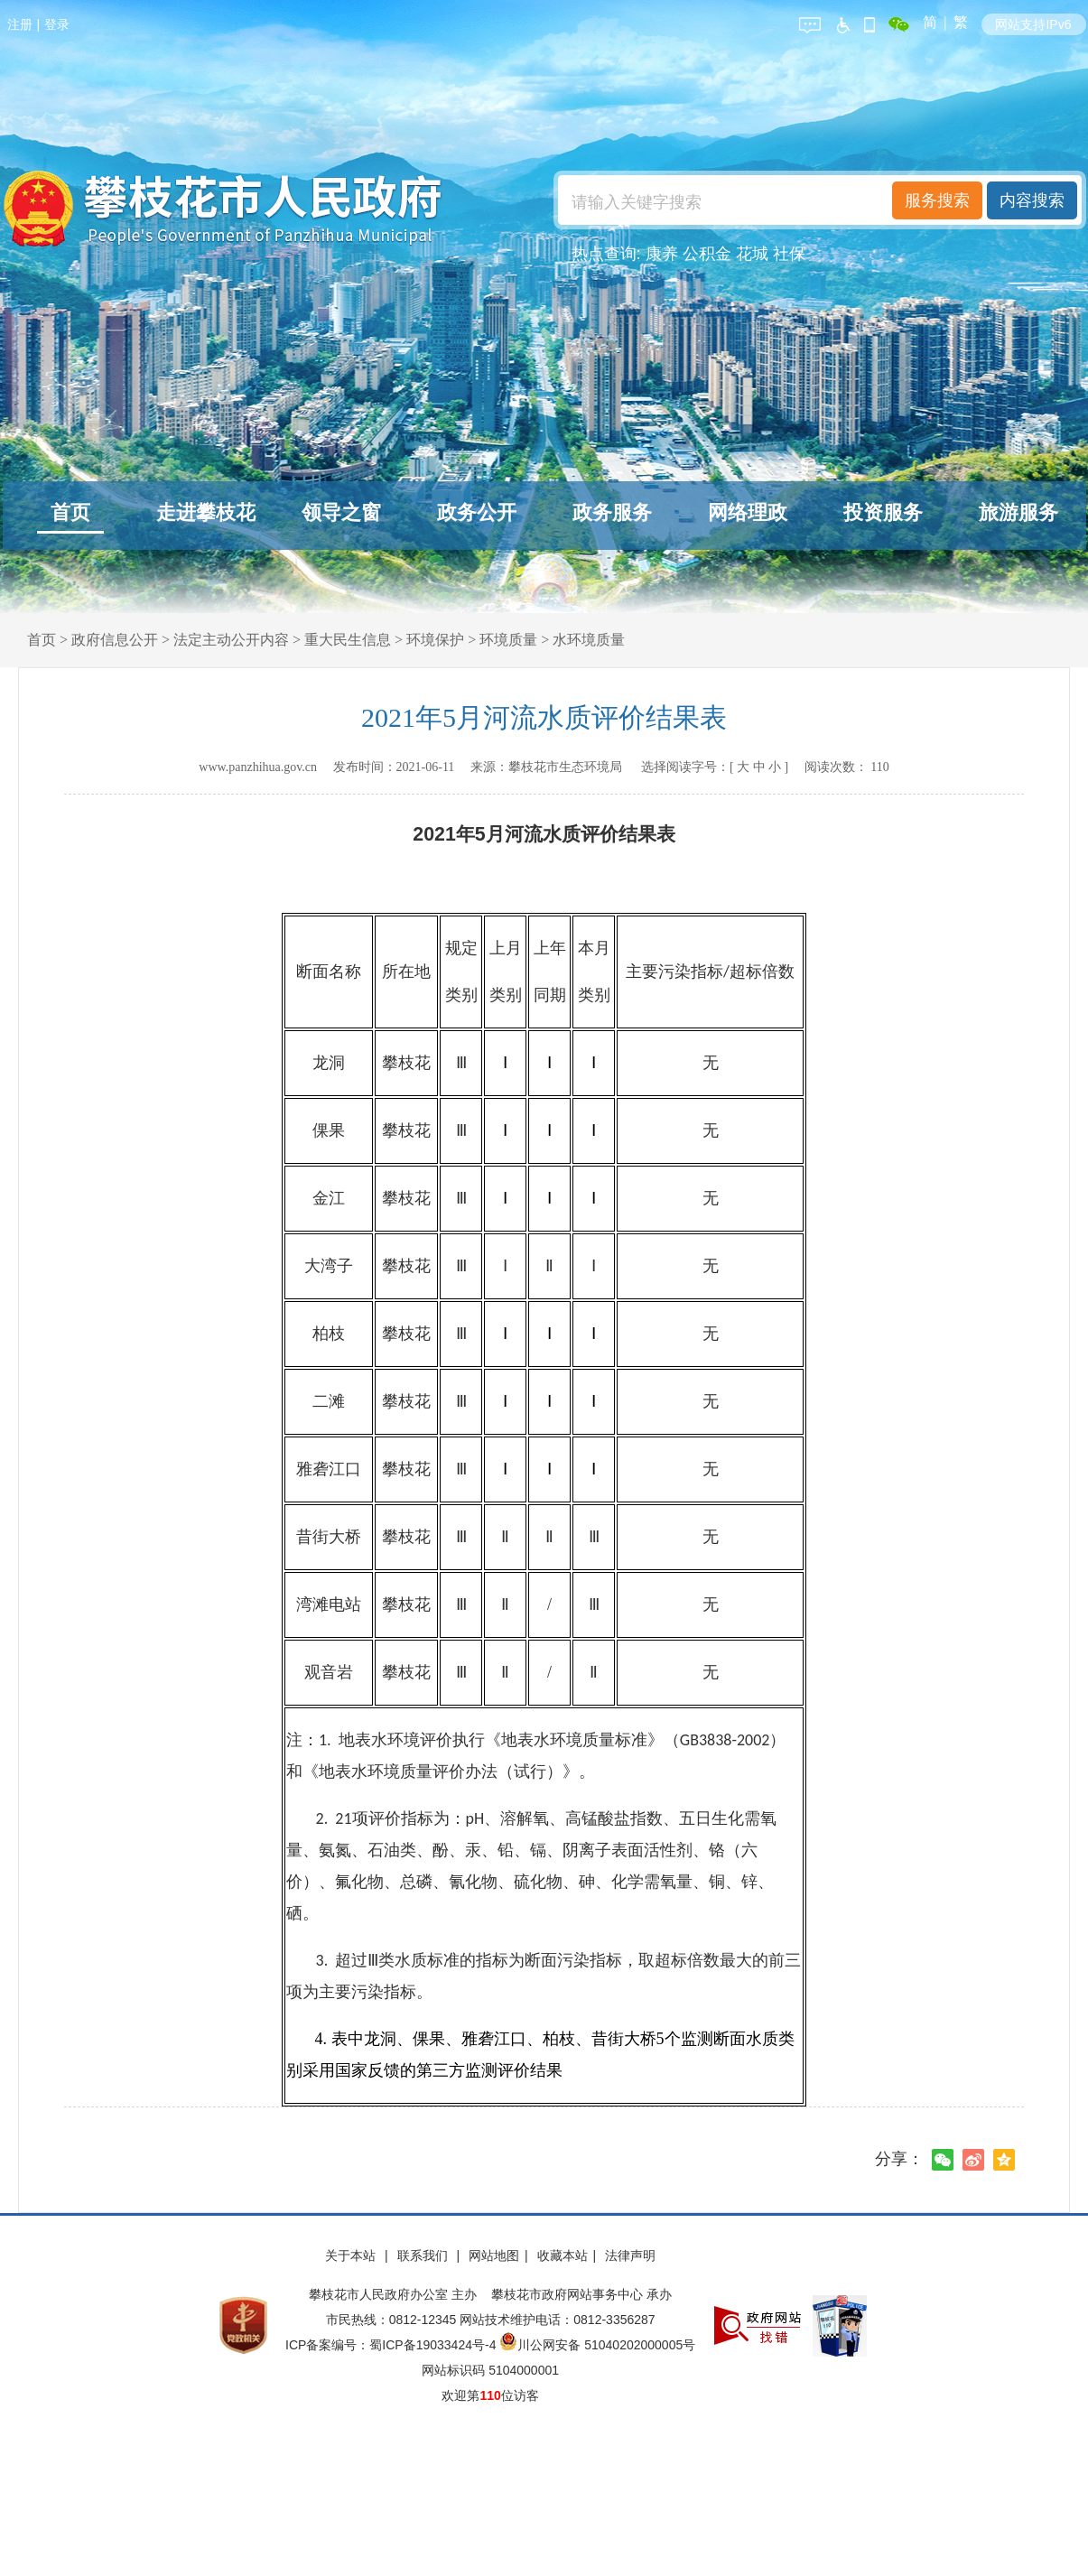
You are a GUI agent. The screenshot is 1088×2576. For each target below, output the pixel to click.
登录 (57, 24)
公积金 (707, 254)
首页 (70, 512)
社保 (789, 254)
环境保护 (435, 639)
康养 (662, 254)
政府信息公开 (114, 639)
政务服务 (612, 512)
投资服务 (883, 512)
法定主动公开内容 (231, 639)
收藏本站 (562, 2255)
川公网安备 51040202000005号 (597, 2345)
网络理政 (747, 512)
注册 (20, 24)
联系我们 (424, 2255)
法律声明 (630, 2255)
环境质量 (508, 639)
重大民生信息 (347, 639)
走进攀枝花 (206, 512)
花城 (752, 254)
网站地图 (494, 2255)
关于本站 (352, 2255)
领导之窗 (341, 512)
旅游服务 (1018, 512)
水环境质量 (589, 639)
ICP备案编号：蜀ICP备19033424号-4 (392, 2345)
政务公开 (476, 512)
